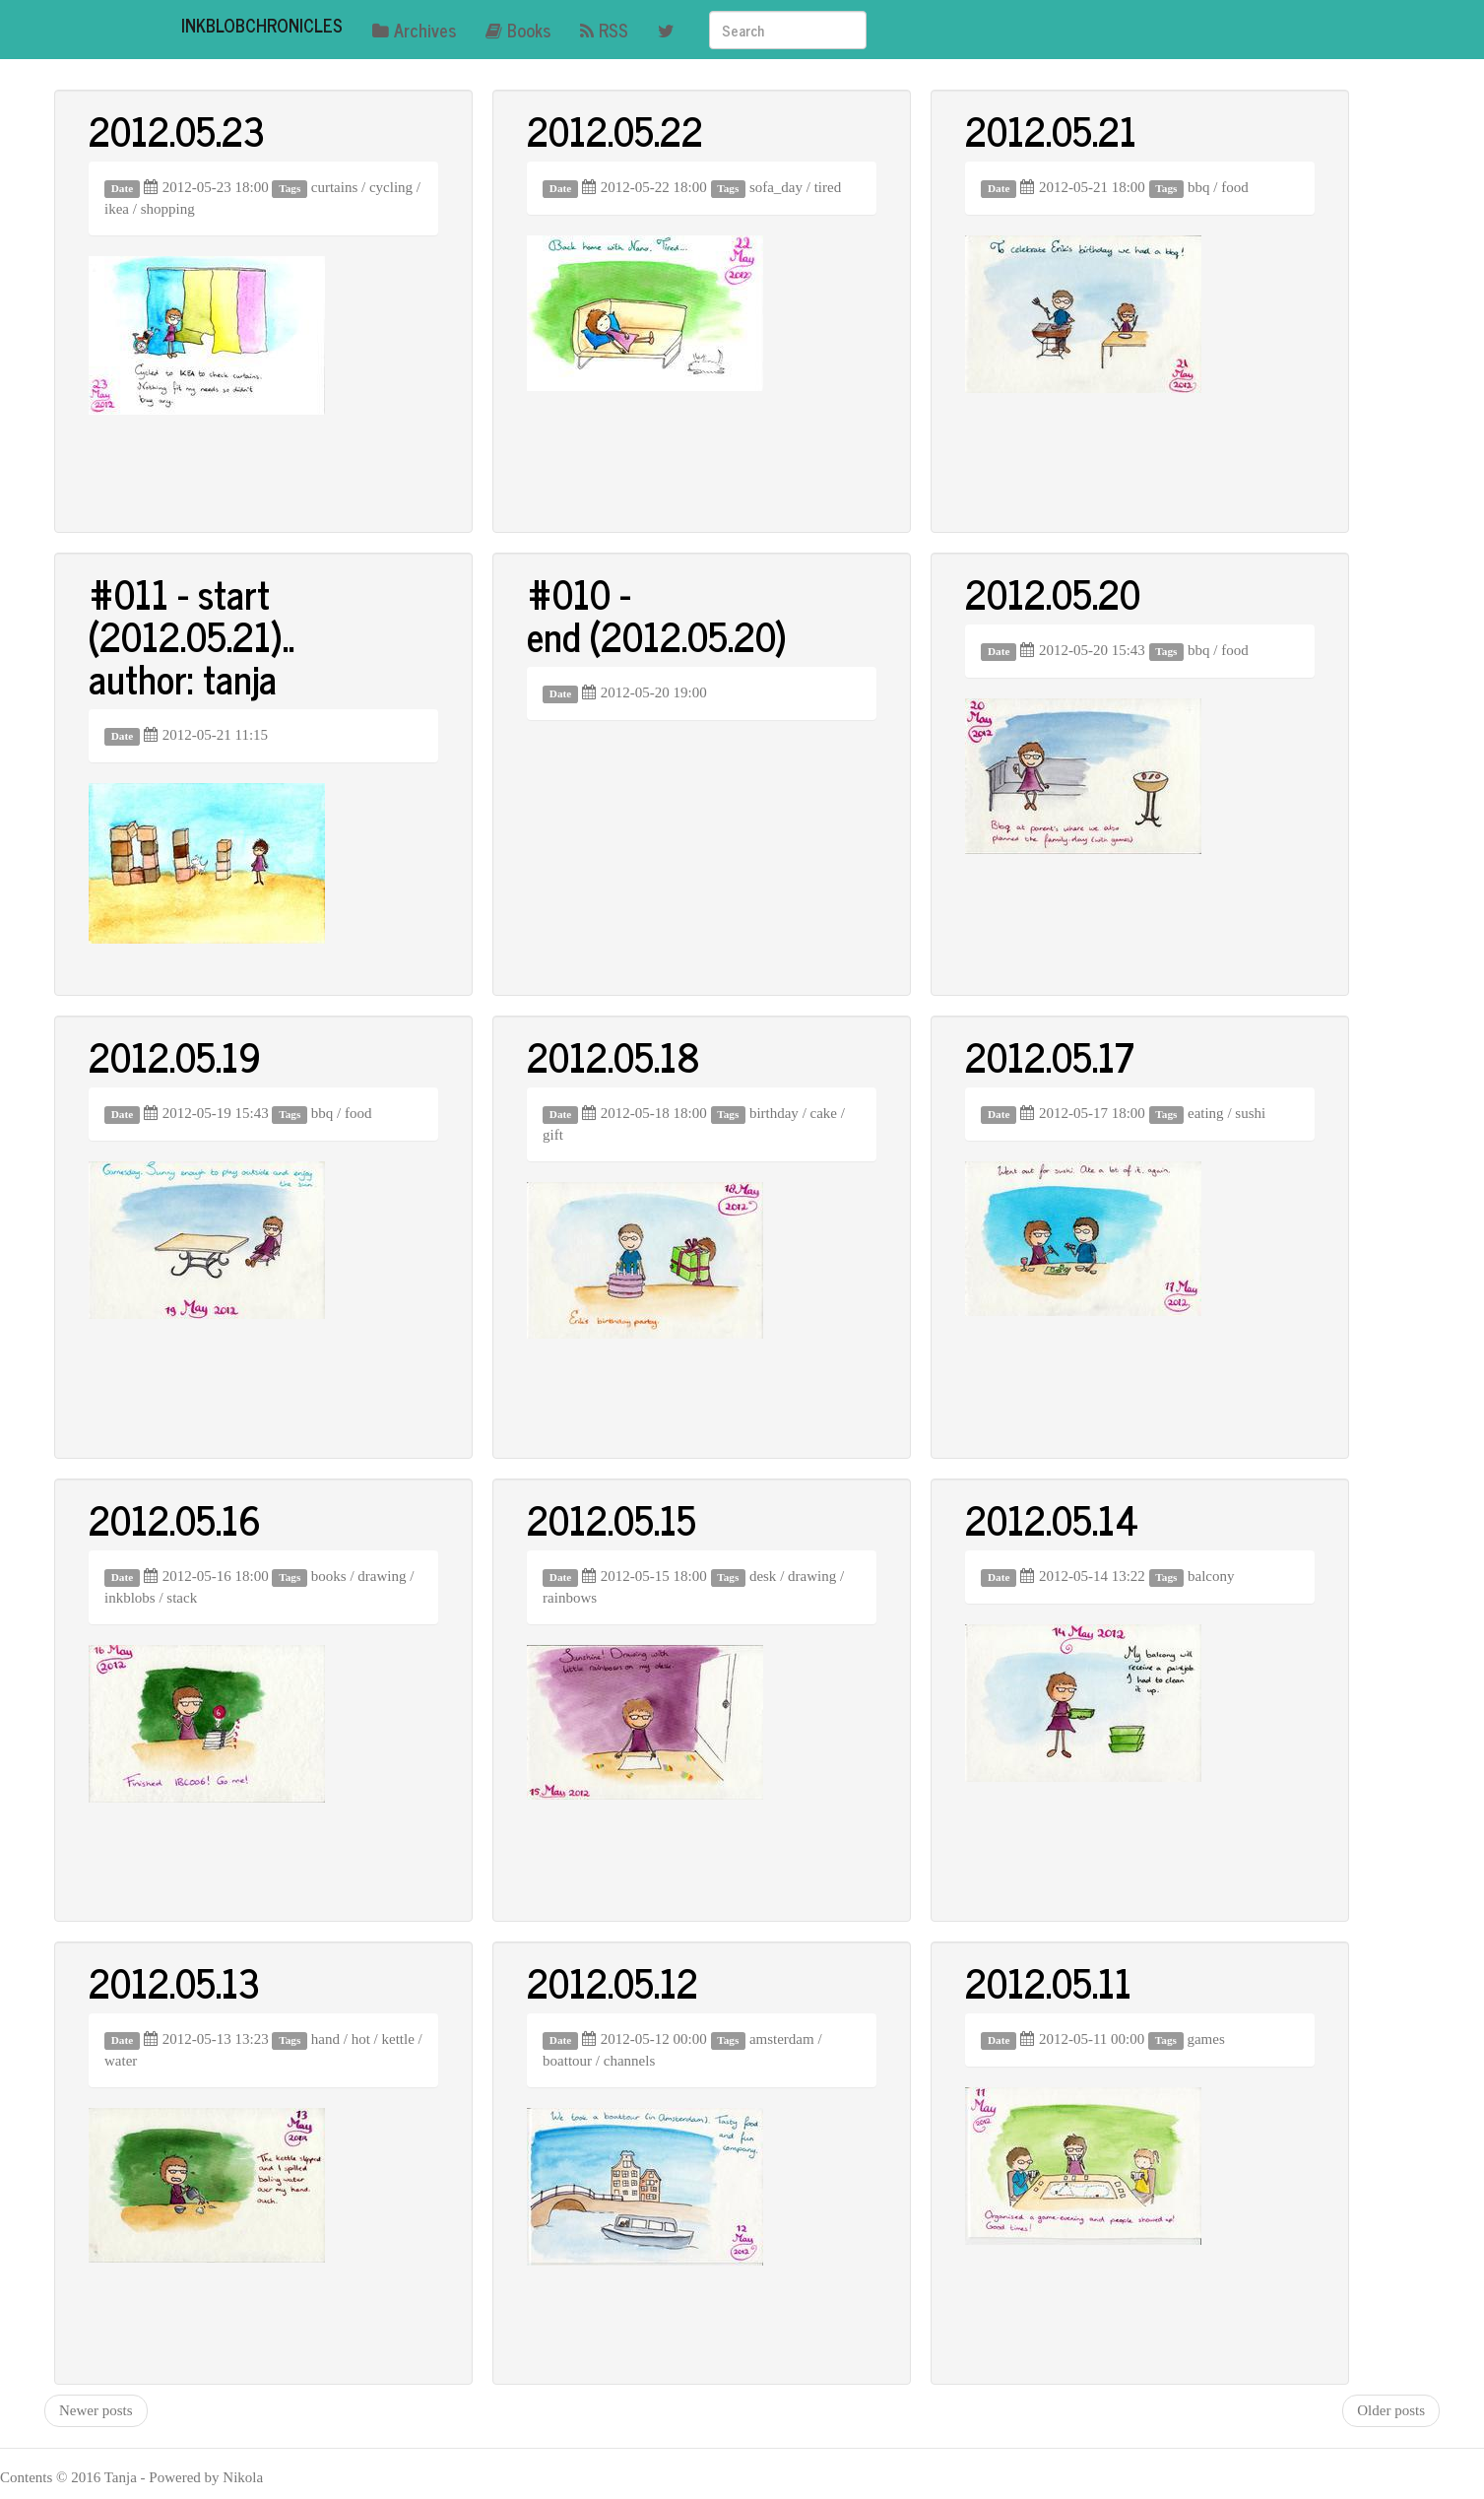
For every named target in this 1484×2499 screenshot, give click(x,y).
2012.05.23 (177, 130)
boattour (567, 2061)
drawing (381, 1576)
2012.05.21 (1050, 130)
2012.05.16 (175, 1518)
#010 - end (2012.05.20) (657, 614)
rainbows (570, 1598)
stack (181, 1598)
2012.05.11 (1048, 1981)
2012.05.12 (612, 1981)
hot (361, 2039)
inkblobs (130, 1598)
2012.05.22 (615, 130)
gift (553, 1135)
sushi (1250, 1113)
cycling (391, 187)
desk (763, 1576)
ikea (116, 209)
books (329, 1576)
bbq (1199, 187)
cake (823, 1113)
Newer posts (96, 2410)
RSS (604, 29)
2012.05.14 (1051, 1518)
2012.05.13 (174, 1981)
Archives (414, 29)
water (120, 2061)
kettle (397, 2039)
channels (629, 2061)
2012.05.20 (1052, 593)
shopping (168, 209)
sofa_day (776, 187)
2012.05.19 (175, 1055)
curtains (334, 187)
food (1235, 187)
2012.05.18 (613, 1055)
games (1205, 2039)
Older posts (1391, 2410)
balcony (1211, 1576)
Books (517, 29)
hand (325, 2039)
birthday (774, 1113)
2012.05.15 (611, 1518)
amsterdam (781, 2039)
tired (828, 187)
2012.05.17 (1049, 1055)
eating (1206, 1113)
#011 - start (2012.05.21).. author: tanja (191, 635)
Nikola (243, 2477)
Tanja (120, 2477)
